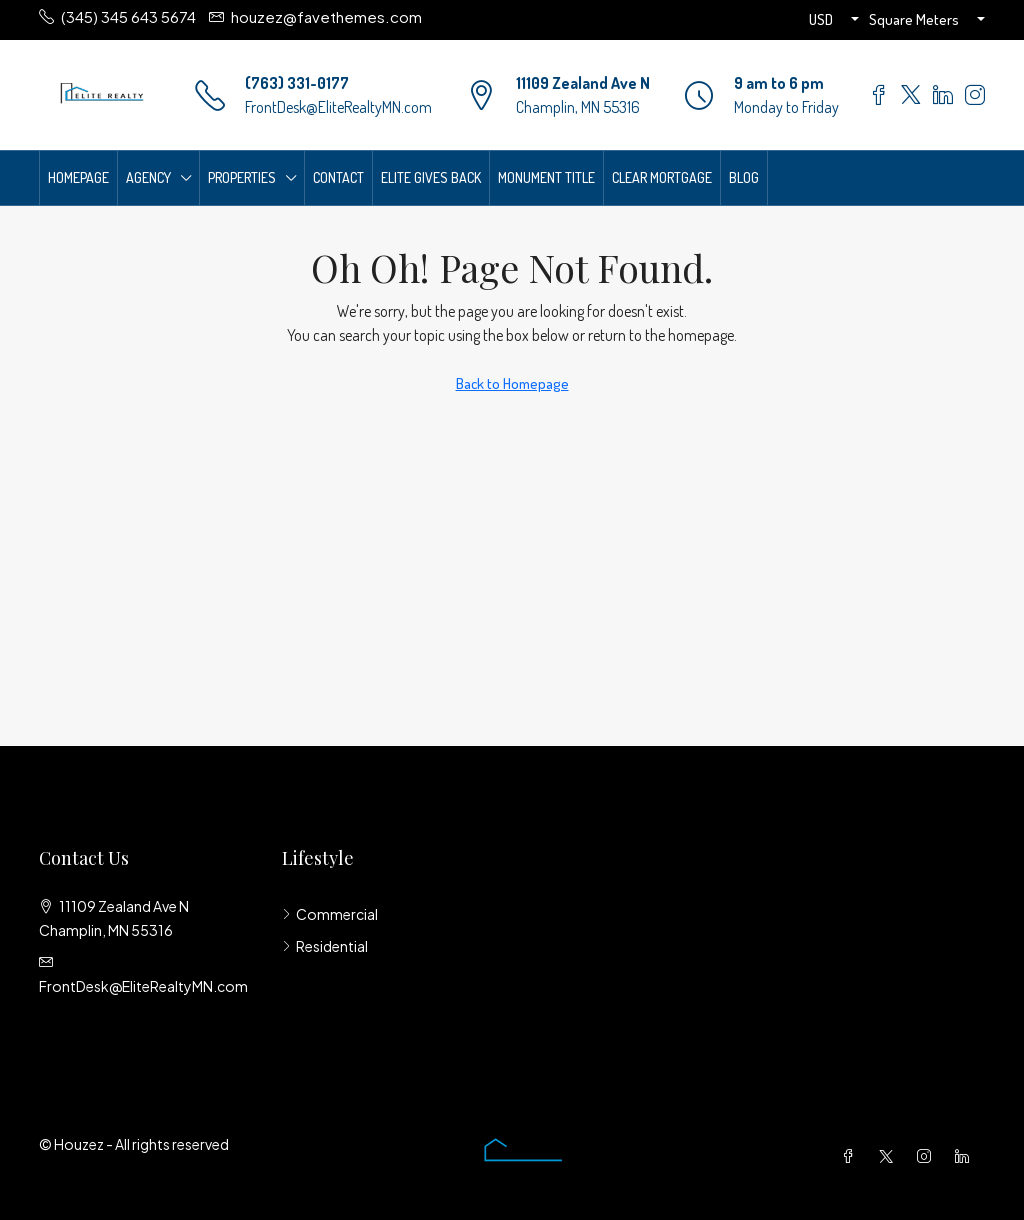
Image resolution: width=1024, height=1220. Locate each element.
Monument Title (546, 177)
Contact (338, 177)
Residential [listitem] (325, 946)
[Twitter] (890, 1156)
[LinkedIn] (966, 1156)
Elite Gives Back (431, 177)
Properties (242, 177)
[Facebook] (852, 1156)
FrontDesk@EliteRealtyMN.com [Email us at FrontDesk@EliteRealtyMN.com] (143, 986)
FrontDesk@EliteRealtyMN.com (338, 107)
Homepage (78, 177)
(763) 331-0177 (297, 83)
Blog (744, 177)
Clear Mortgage (662, 177)
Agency (148, 177)
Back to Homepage (512, 383)
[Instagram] (928, 1156)
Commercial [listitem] (330, 914)
